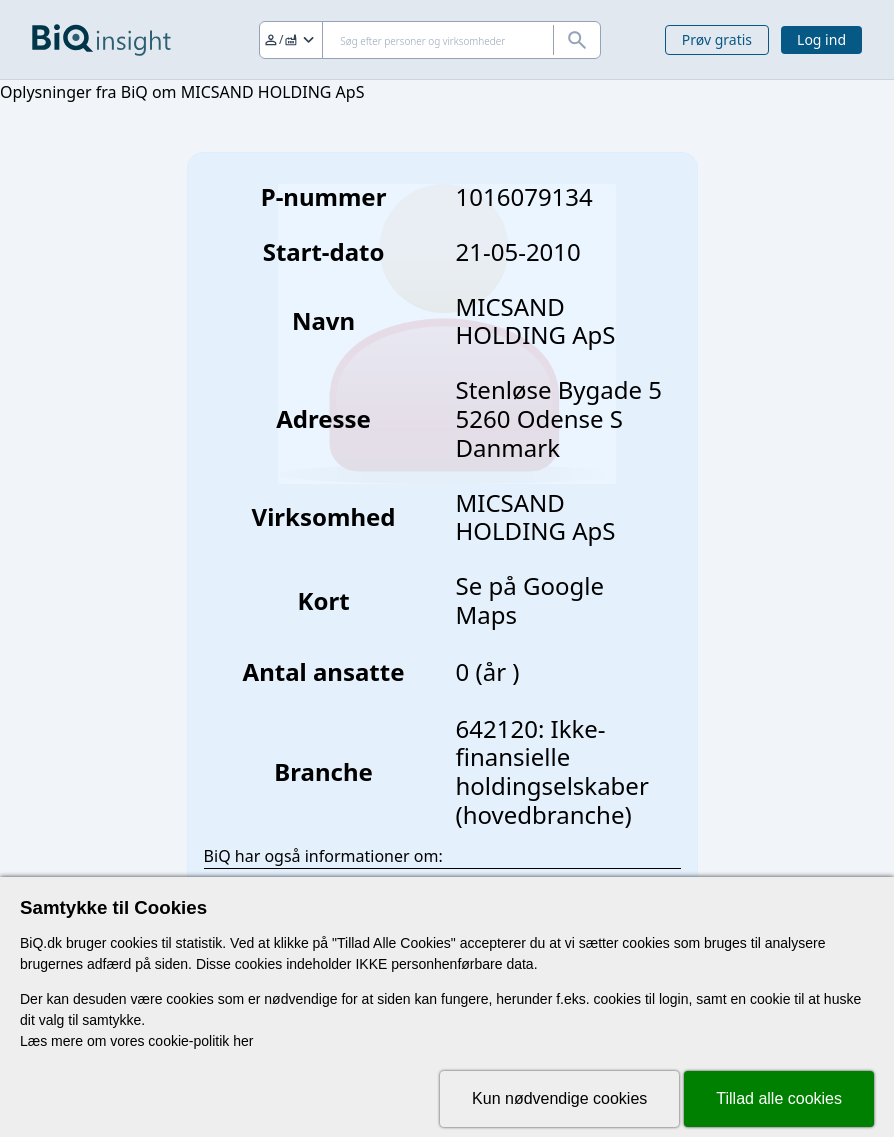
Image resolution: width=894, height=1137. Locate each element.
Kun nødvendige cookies (559, 1098)
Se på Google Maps (530, 600)
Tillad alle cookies (779, 1098)
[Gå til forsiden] (101, 40)
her (243, 1041)
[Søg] (430, 40)
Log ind (821, 39)
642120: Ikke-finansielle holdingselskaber (552, 757)
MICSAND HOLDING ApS (536, 517)
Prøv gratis (717, 39)
